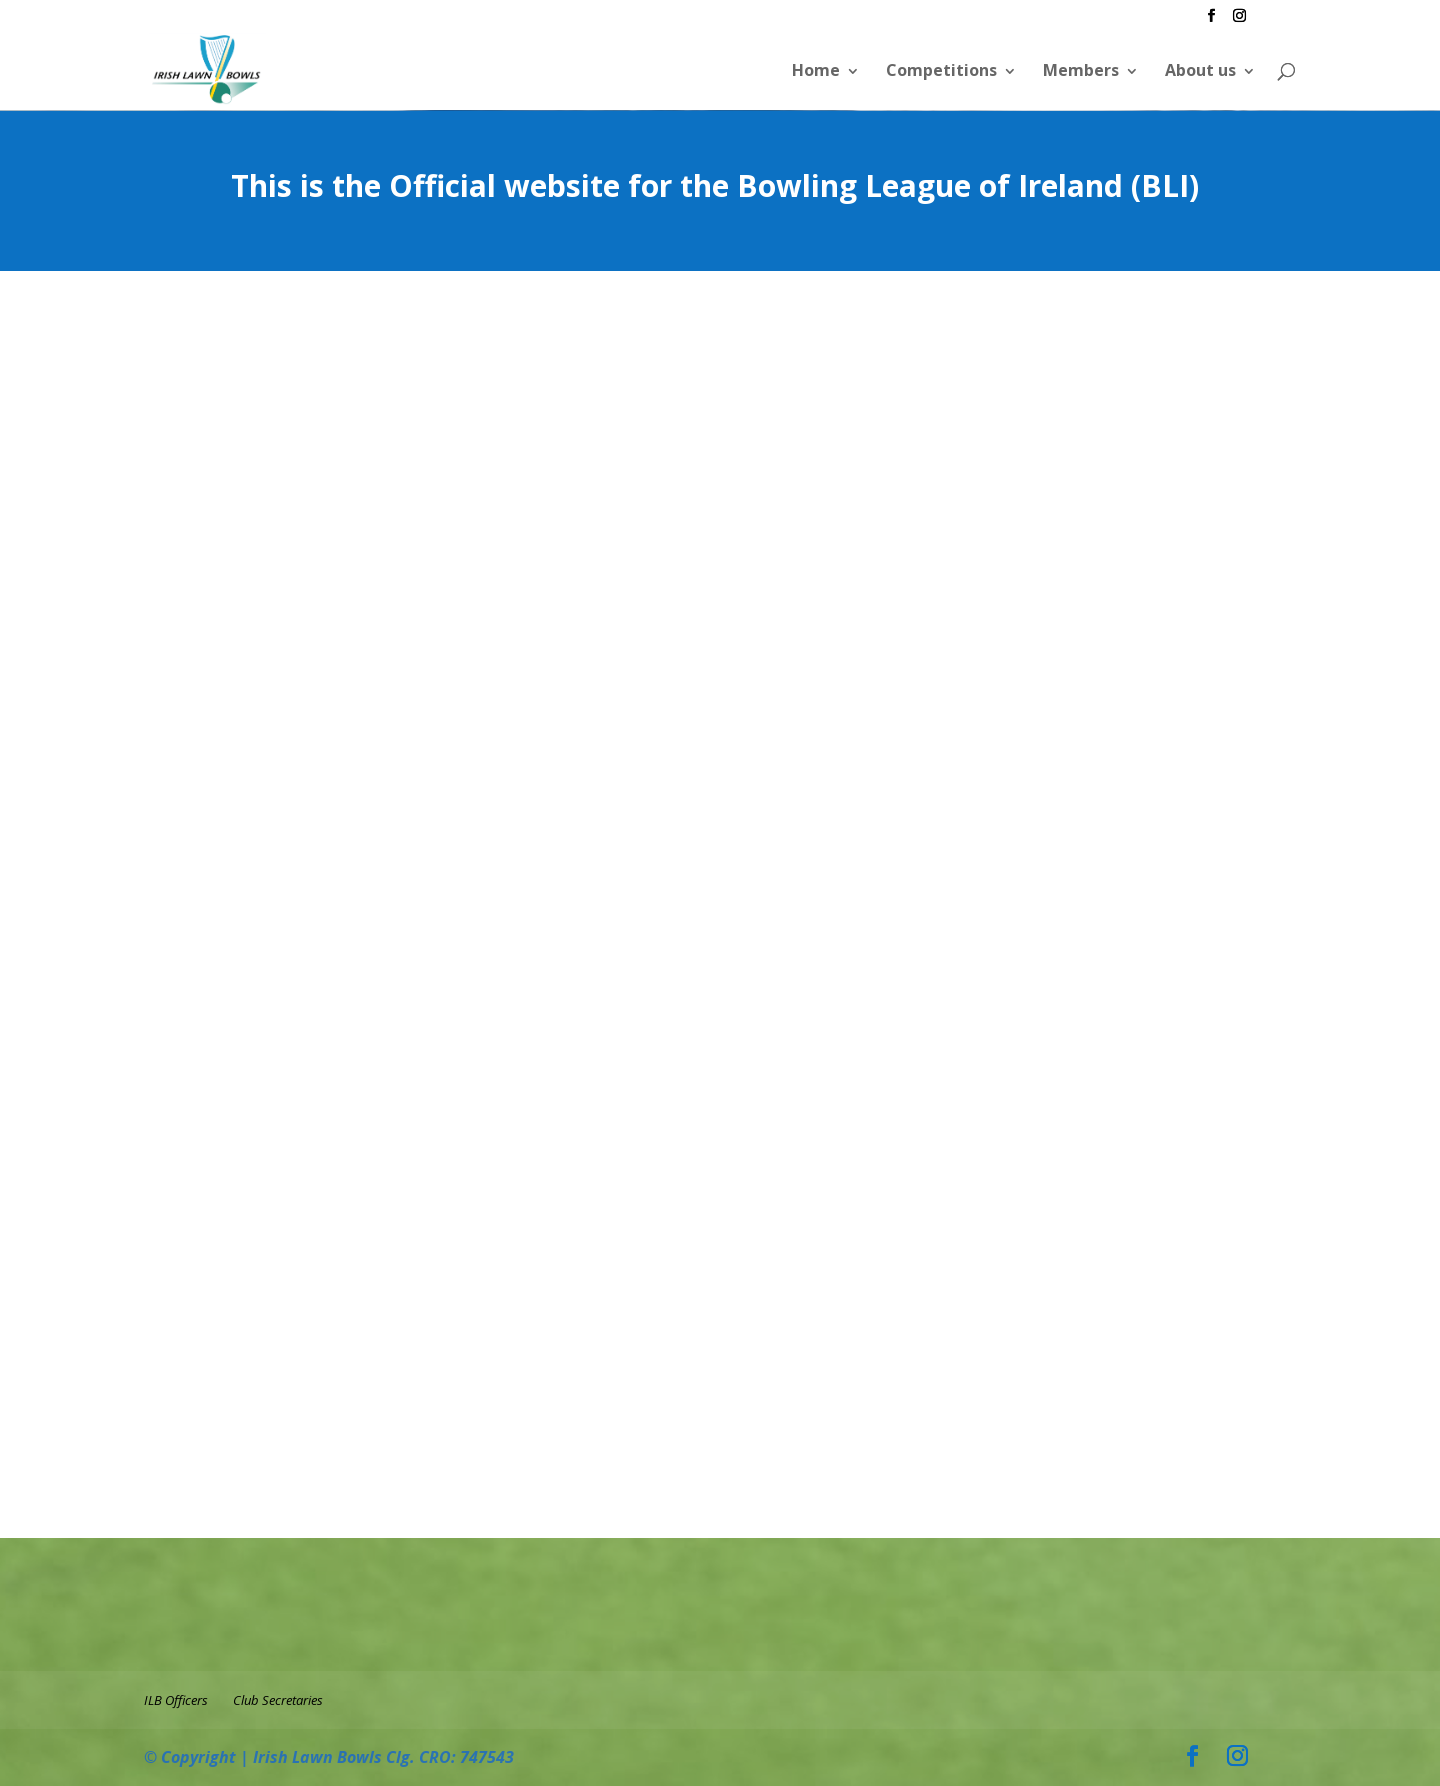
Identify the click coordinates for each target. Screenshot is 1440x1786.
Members (1081, 70)
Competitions (941, 70)
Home (816, 70)
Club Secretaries (278, 1700)
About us (1200, 70)
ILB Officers (176, 1700)
